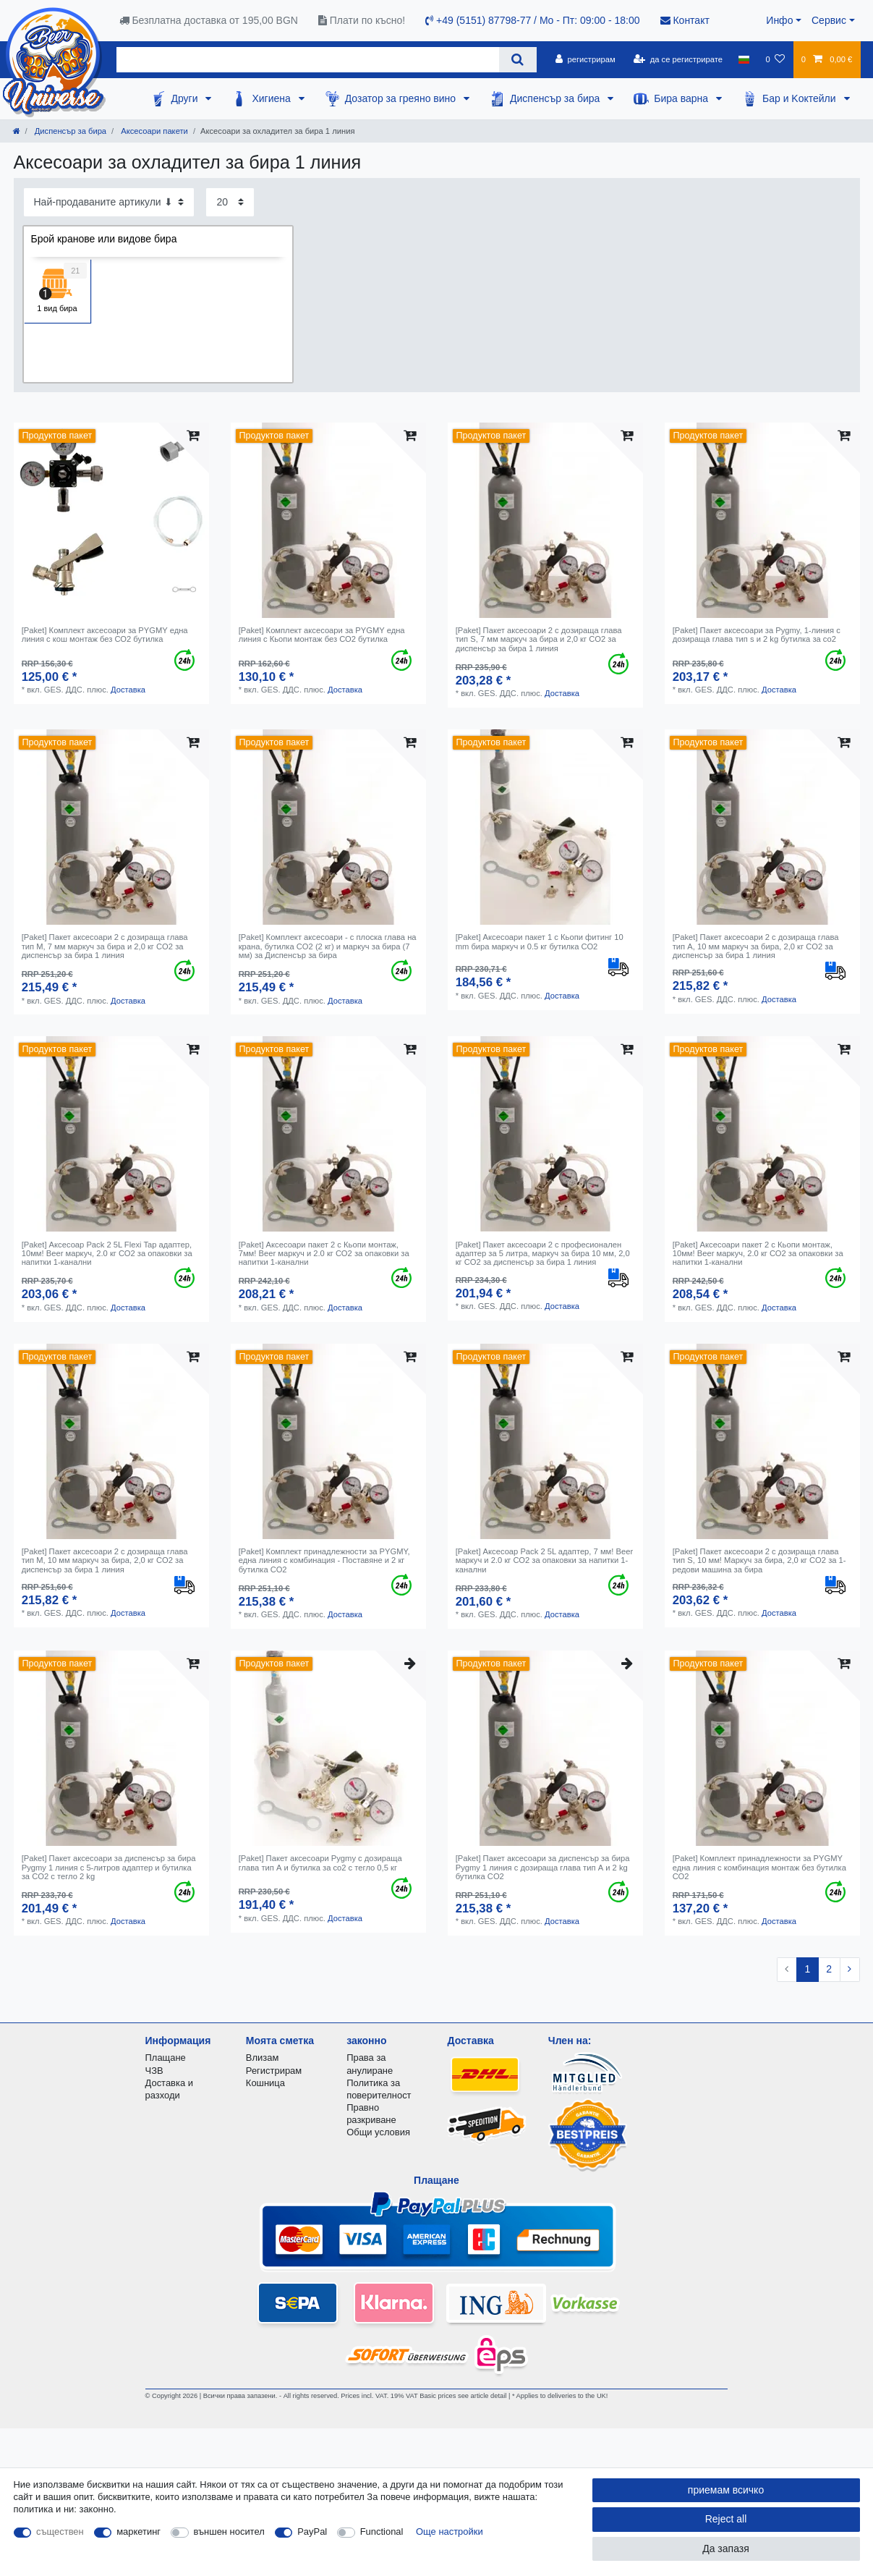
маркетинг (138, 2531)
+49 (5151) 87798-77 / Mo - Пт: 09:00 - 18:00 (532, 20)
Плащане (165, 2057)
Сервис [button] (829, 20)
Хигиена (272, 98)
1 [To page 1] (807, 1969)
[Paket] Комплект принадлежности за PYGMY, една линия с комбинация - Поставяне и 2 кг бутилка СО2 (324, 1560)
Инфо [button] (779, 20)
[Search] (517, 59)
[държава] (744, 59)
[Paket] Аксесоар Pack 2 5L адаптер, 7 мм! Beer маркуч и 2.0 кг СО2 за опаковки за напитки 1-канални (544, 1560)
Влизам (262, 2057)
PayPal (312, 2531)
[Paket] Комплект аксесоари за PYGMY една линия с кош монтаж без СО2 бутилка (105, 634)
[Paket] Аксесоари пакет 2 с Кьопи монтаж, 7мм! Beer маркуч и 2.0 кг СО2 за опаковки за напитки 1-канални (324, 1253)
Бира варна (682, 98)
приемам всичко (726, 2490)
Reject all (726, 2519)
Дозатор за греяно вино (402, 98)
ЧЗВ (154, 2070)
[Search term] (308, 59)
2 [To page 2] (829, 1969)
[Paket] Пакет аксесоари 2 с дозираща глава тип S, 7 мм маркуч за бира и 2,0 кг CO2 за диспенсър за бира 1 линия (539, 639)
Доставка (128, 689)
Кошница (265, 2082)
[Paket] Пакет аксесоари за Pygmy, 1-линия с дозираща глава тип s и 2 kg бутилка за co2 (756, 634)
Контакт (685, 20)
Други (185, 98)
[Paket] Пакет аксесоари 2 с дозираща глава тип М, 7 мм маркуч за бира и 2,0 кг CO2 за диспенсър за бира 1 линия (105, 946)
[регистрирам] (585, 59)
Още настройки (449, 2531)
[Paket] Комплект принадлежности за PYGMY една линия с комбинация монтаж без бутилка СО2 (759, 1867)
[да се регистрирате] (678, 59)
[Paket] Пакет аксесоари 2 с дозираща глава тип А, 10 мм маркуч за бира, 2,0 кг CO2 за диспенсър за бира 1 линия (756, 946)
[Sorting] (109, 202)
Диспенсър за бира (556, 98)
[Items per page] (230, 202)
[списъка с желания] (775, 59)
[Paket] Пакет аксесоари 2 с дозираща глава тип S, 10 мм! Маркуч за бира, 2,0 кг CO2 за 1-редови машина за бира (759, 1560)
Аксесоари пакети (153, 131)
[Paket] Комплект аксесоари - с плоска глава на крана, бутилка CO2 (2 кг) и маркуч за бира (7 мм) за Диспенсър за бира (328, 946)
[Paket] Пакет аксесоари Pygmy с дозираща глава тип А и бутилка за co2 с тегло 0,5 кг (320, 1862)
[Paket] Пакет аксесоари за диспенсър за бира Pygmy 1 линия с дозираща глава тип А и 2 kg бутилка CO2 (543, 1867)
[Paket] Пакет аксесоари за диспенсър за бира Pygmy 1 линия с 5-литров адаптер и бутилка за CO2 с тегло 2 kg (109, 1867)
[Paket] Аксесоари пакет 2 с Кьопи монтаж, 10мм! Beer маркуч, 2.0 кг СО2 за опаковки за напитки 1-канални (758, 1253)
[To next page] (850, 1969)
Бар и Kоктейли (800, 98)
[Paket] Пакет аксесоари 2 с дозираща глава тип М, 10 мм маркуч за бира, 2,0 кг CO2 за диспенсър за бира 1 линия (105, 1560)
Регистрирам (274, 2070)
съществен (60, 2531)
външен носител (229, 2531)
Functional (382, 2531)
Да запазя (725, 2548)
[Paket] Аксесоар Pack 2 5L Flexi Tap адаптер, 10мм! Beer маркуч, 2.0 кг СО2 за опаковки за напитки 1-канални (107, 1253)
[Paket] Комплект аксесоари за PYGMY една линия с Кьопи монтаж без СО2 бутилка (322, 634)
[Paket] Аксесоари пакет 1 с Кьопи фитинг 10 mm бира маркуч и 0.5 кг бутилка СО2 (539, 941)
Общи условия (378, 2132)
